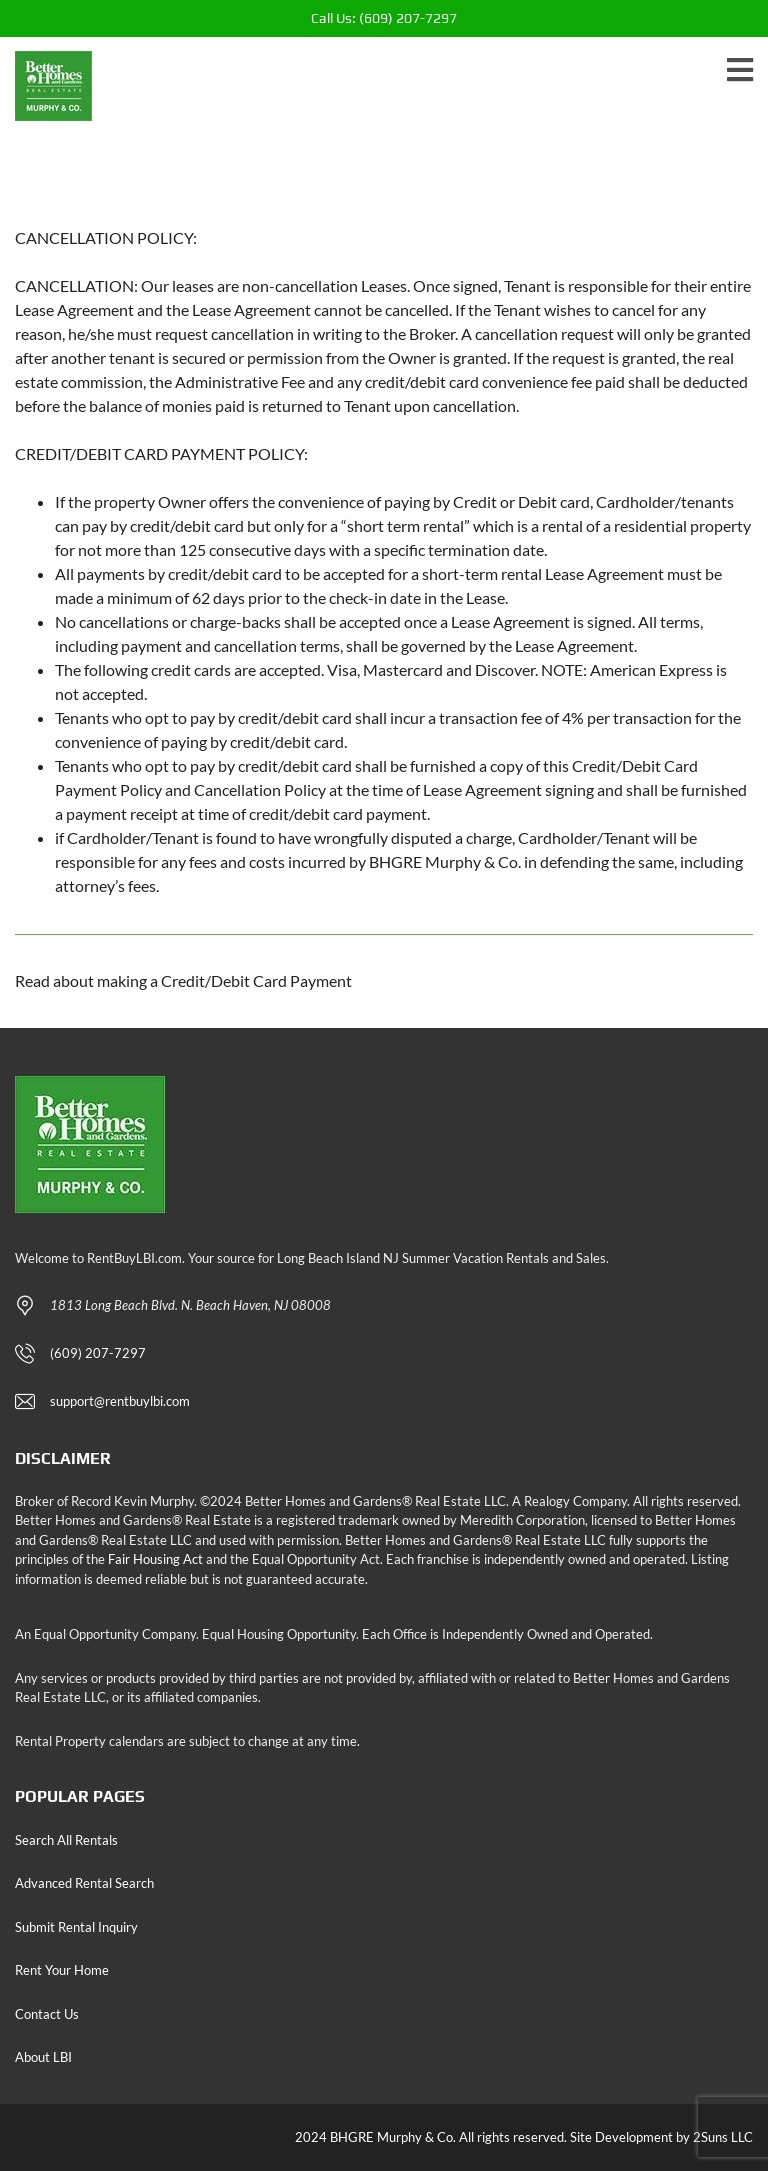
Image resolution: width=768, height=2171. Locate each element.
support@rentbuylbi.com (120, 1401)
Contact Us (47, 2014)
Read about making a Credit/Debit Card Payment (183, 980)
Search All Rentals (66, 1840)
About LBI (43, 2057)
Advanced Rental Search (84, 1883)
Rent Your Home (62, 1970)
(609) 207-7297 (384, 18)
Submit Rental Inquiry (76, 1927)
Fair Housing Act (155, 1559)
